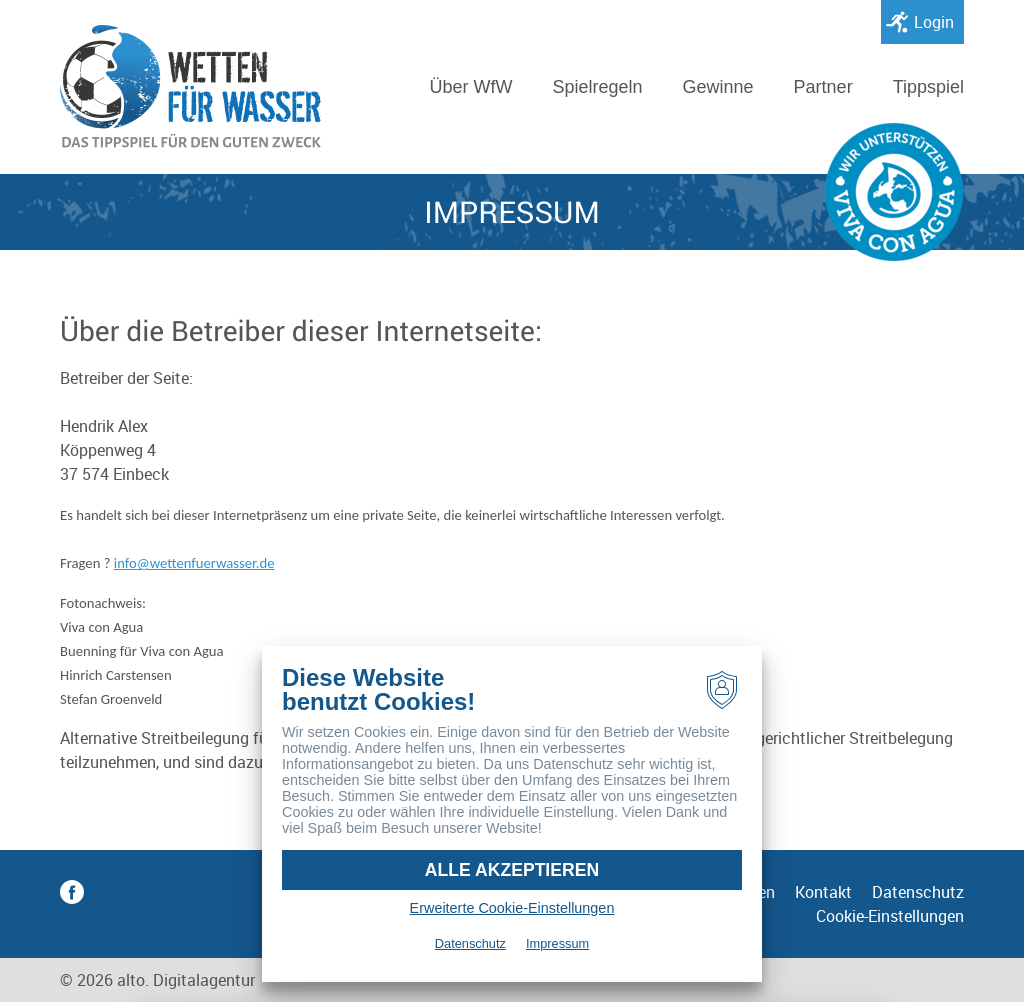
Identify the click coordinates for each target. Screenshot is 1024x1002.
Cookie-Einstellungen (890, 916)
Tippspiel (928, 87)
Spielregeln (597, 87)
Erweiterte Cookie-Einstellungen (512, 908)
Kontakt (823, 892)
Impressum (557, 943)
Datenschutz (918, 892)
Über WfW (470, 87)
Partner (823, 87)
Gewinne (718, 87)
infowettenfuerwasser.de (194, 563)
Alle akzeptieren (512, 870)
